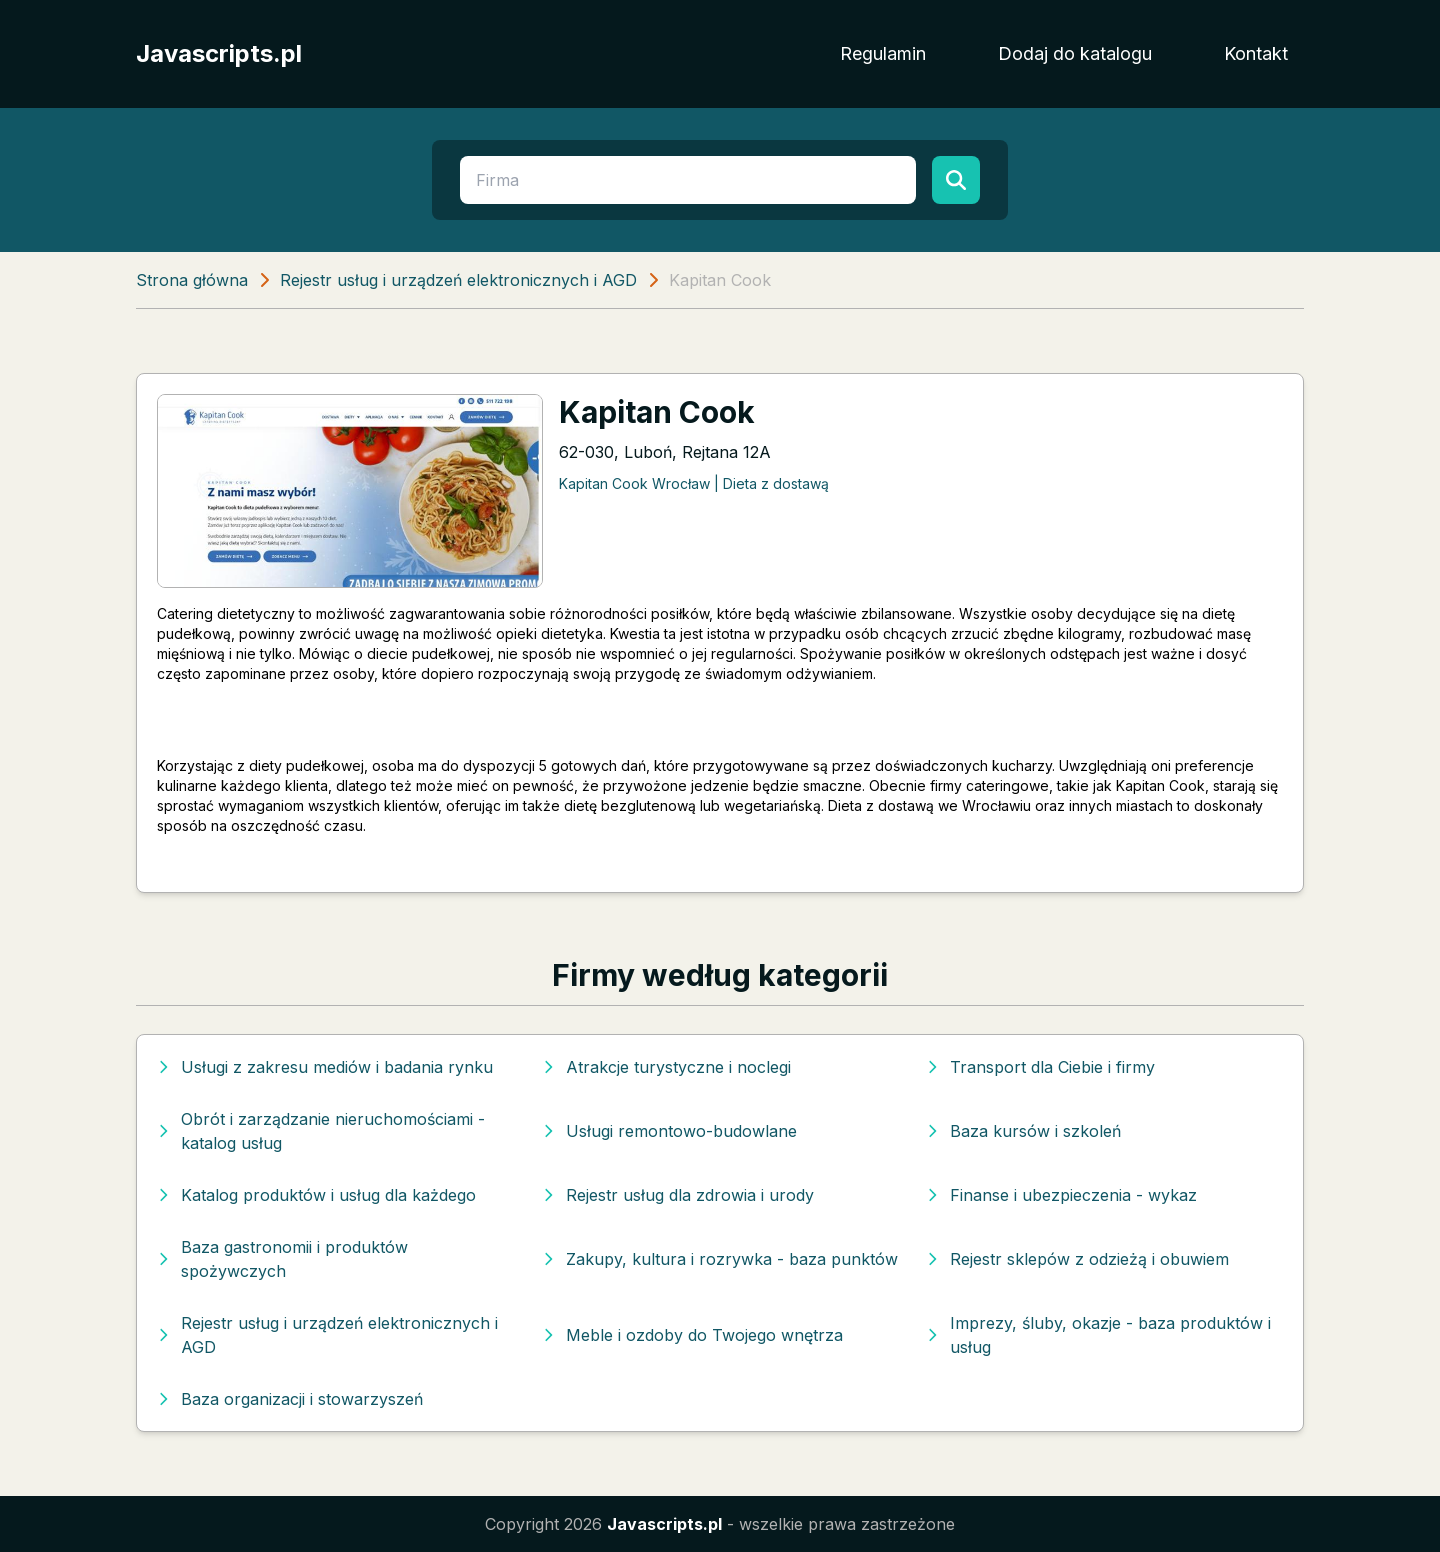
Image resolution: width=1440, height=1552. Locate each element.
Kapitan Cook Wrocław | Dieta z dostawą (694, 483)
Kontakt (1256, 53)
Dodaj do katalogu (1075, 53)
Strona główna (192, 280)
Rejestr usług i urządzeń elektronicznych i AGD (458, 280)
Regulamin (883, 53)
